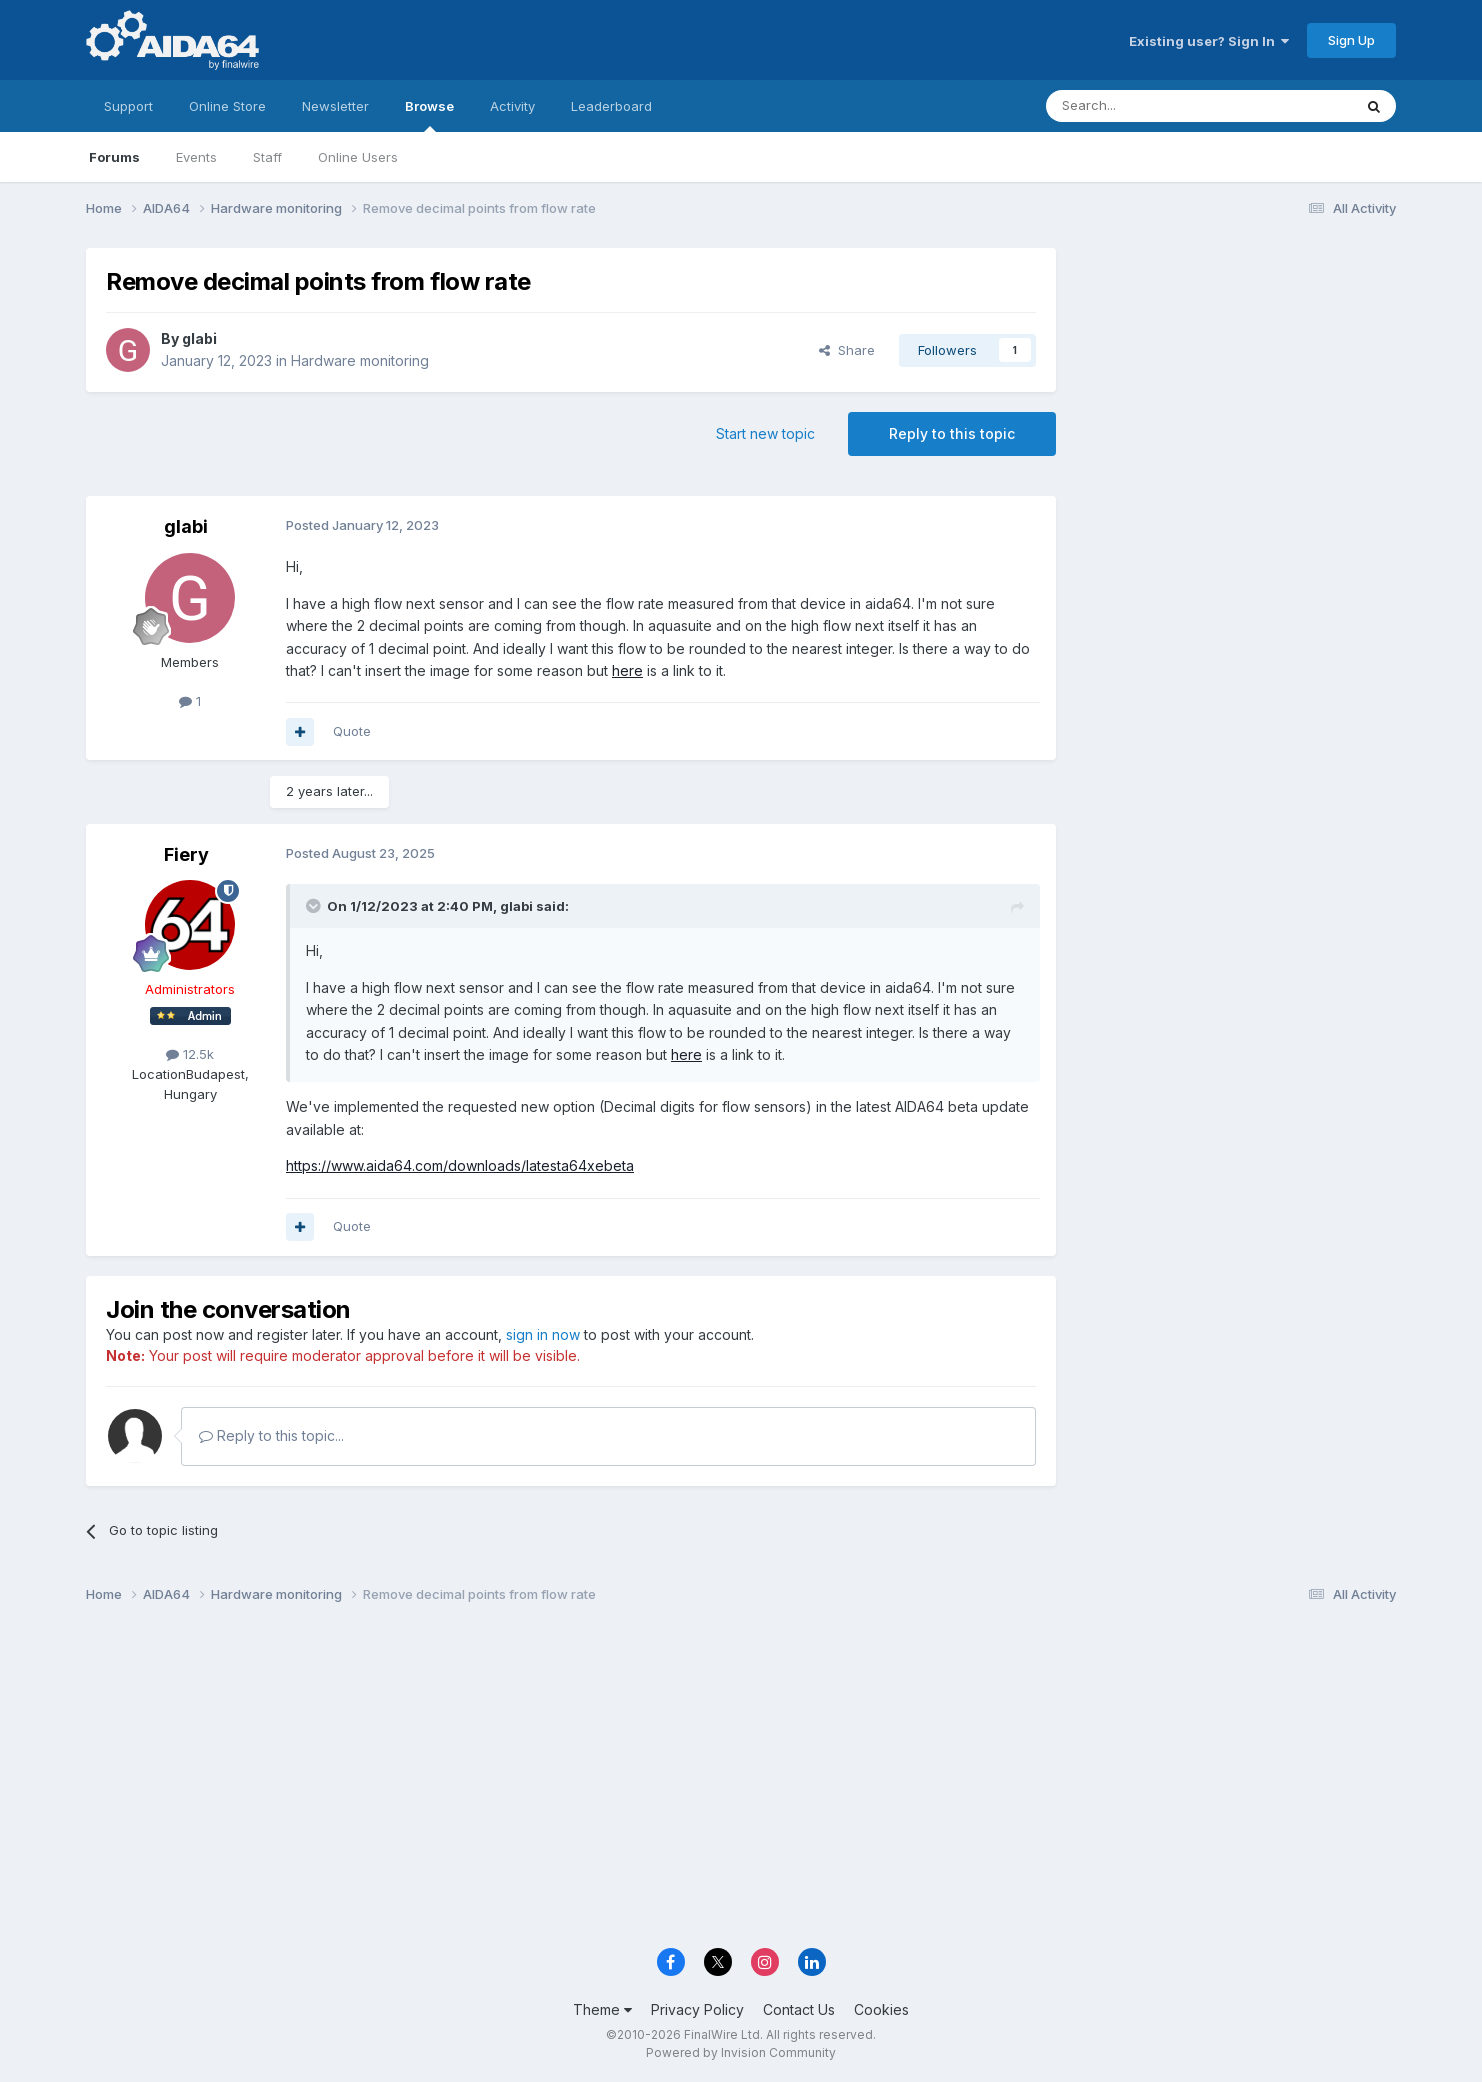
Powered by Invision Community (741, 2052)
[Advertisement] (1236, 381)
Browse (429, 115)
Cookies (881, 2009)
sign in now (543, 1334)
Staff (267, 157)
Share (847, 350)
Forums (114, 157)
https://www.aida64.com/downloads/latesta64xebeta (460, 1165)
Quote (352, 731)
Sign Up (1351, 40)
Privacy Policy (697, 2009)
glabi (199, 338)
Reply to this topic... (271, 1435)
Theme (602, 2009)
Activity (512, 106)
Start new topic (765, 433)
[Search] (1148, 106)
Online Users (358, 157)
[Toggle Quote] (315, 906)
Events (196, 157)
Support (128, 106)
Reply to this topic (952, 433)
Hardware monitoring (360, 360)
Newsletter (335, 106)
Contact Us (799, 2009)
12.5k (190, 1054)
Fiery (186, 854)
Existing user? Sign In (1209, 41)
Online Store (227, 106)
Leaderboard (611, 106)
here (627, 670)
